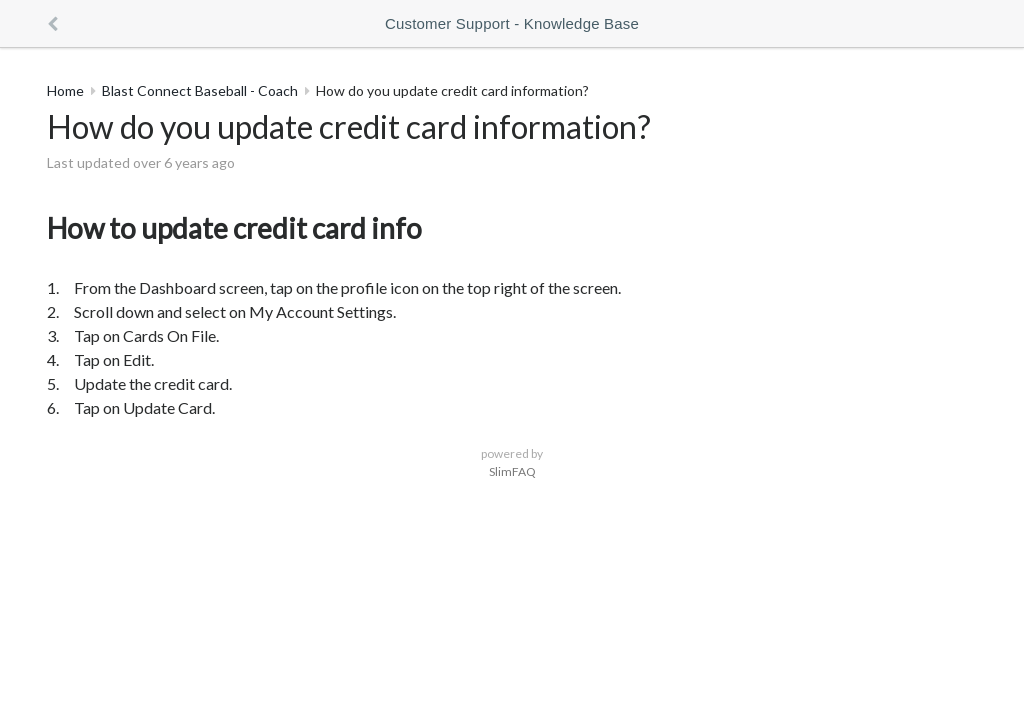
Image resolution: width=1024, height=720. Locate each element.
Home (65, 90)
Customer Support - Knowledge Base (512, 23)
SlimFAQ (512, 471)
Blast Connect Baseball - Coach (200, 90)
